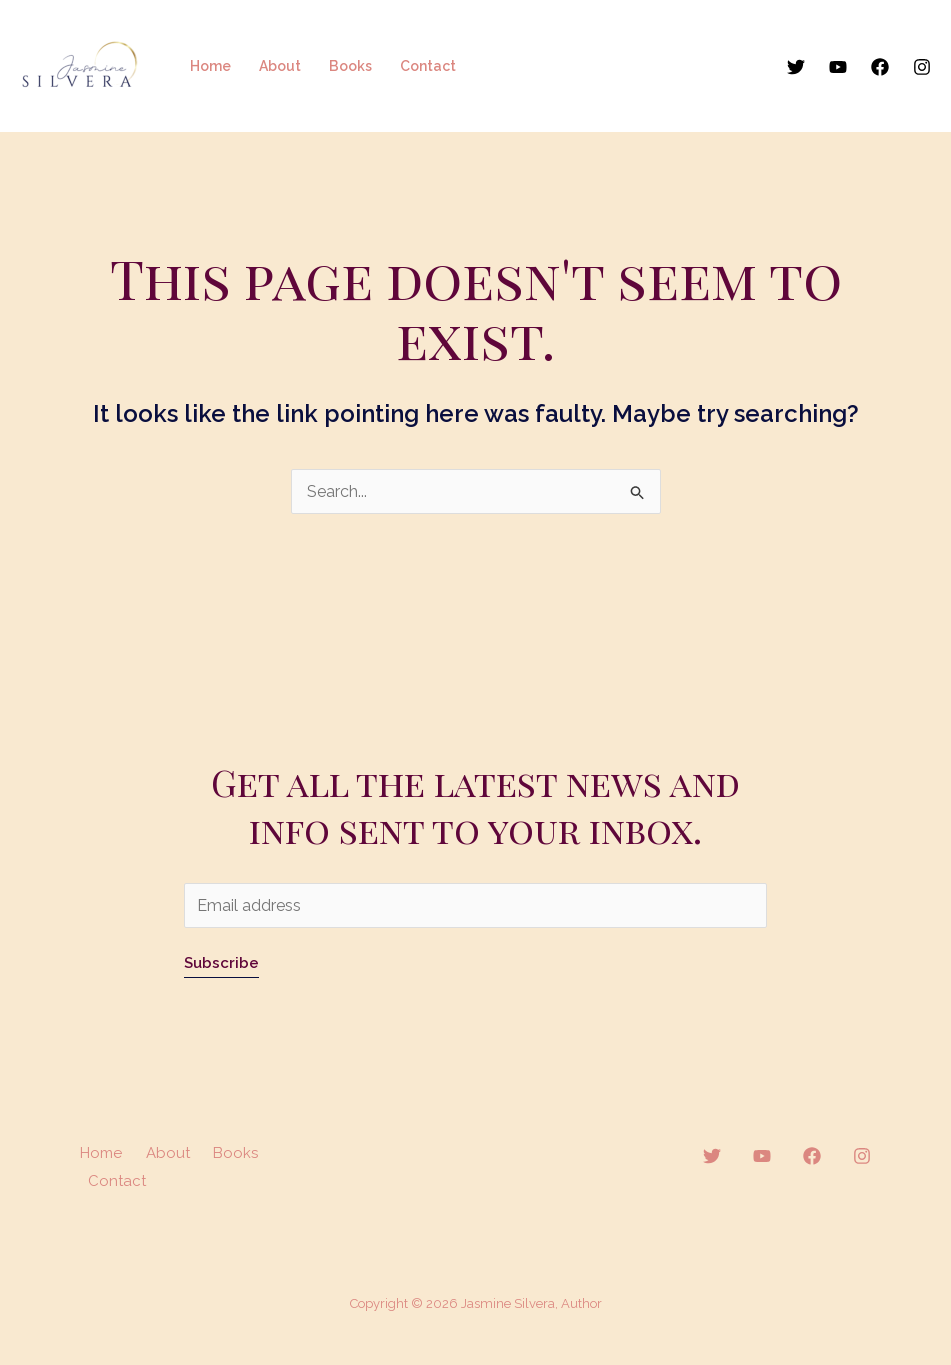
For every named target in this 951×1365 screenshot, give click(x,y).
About (280, 66)
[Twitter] (796, 67)
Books (350, 66)
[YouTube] (838, 67)
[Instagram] (922, 67)
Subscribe (221, 963)
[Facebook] (880, 67)
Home (210, 66)
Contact (428, 66)
